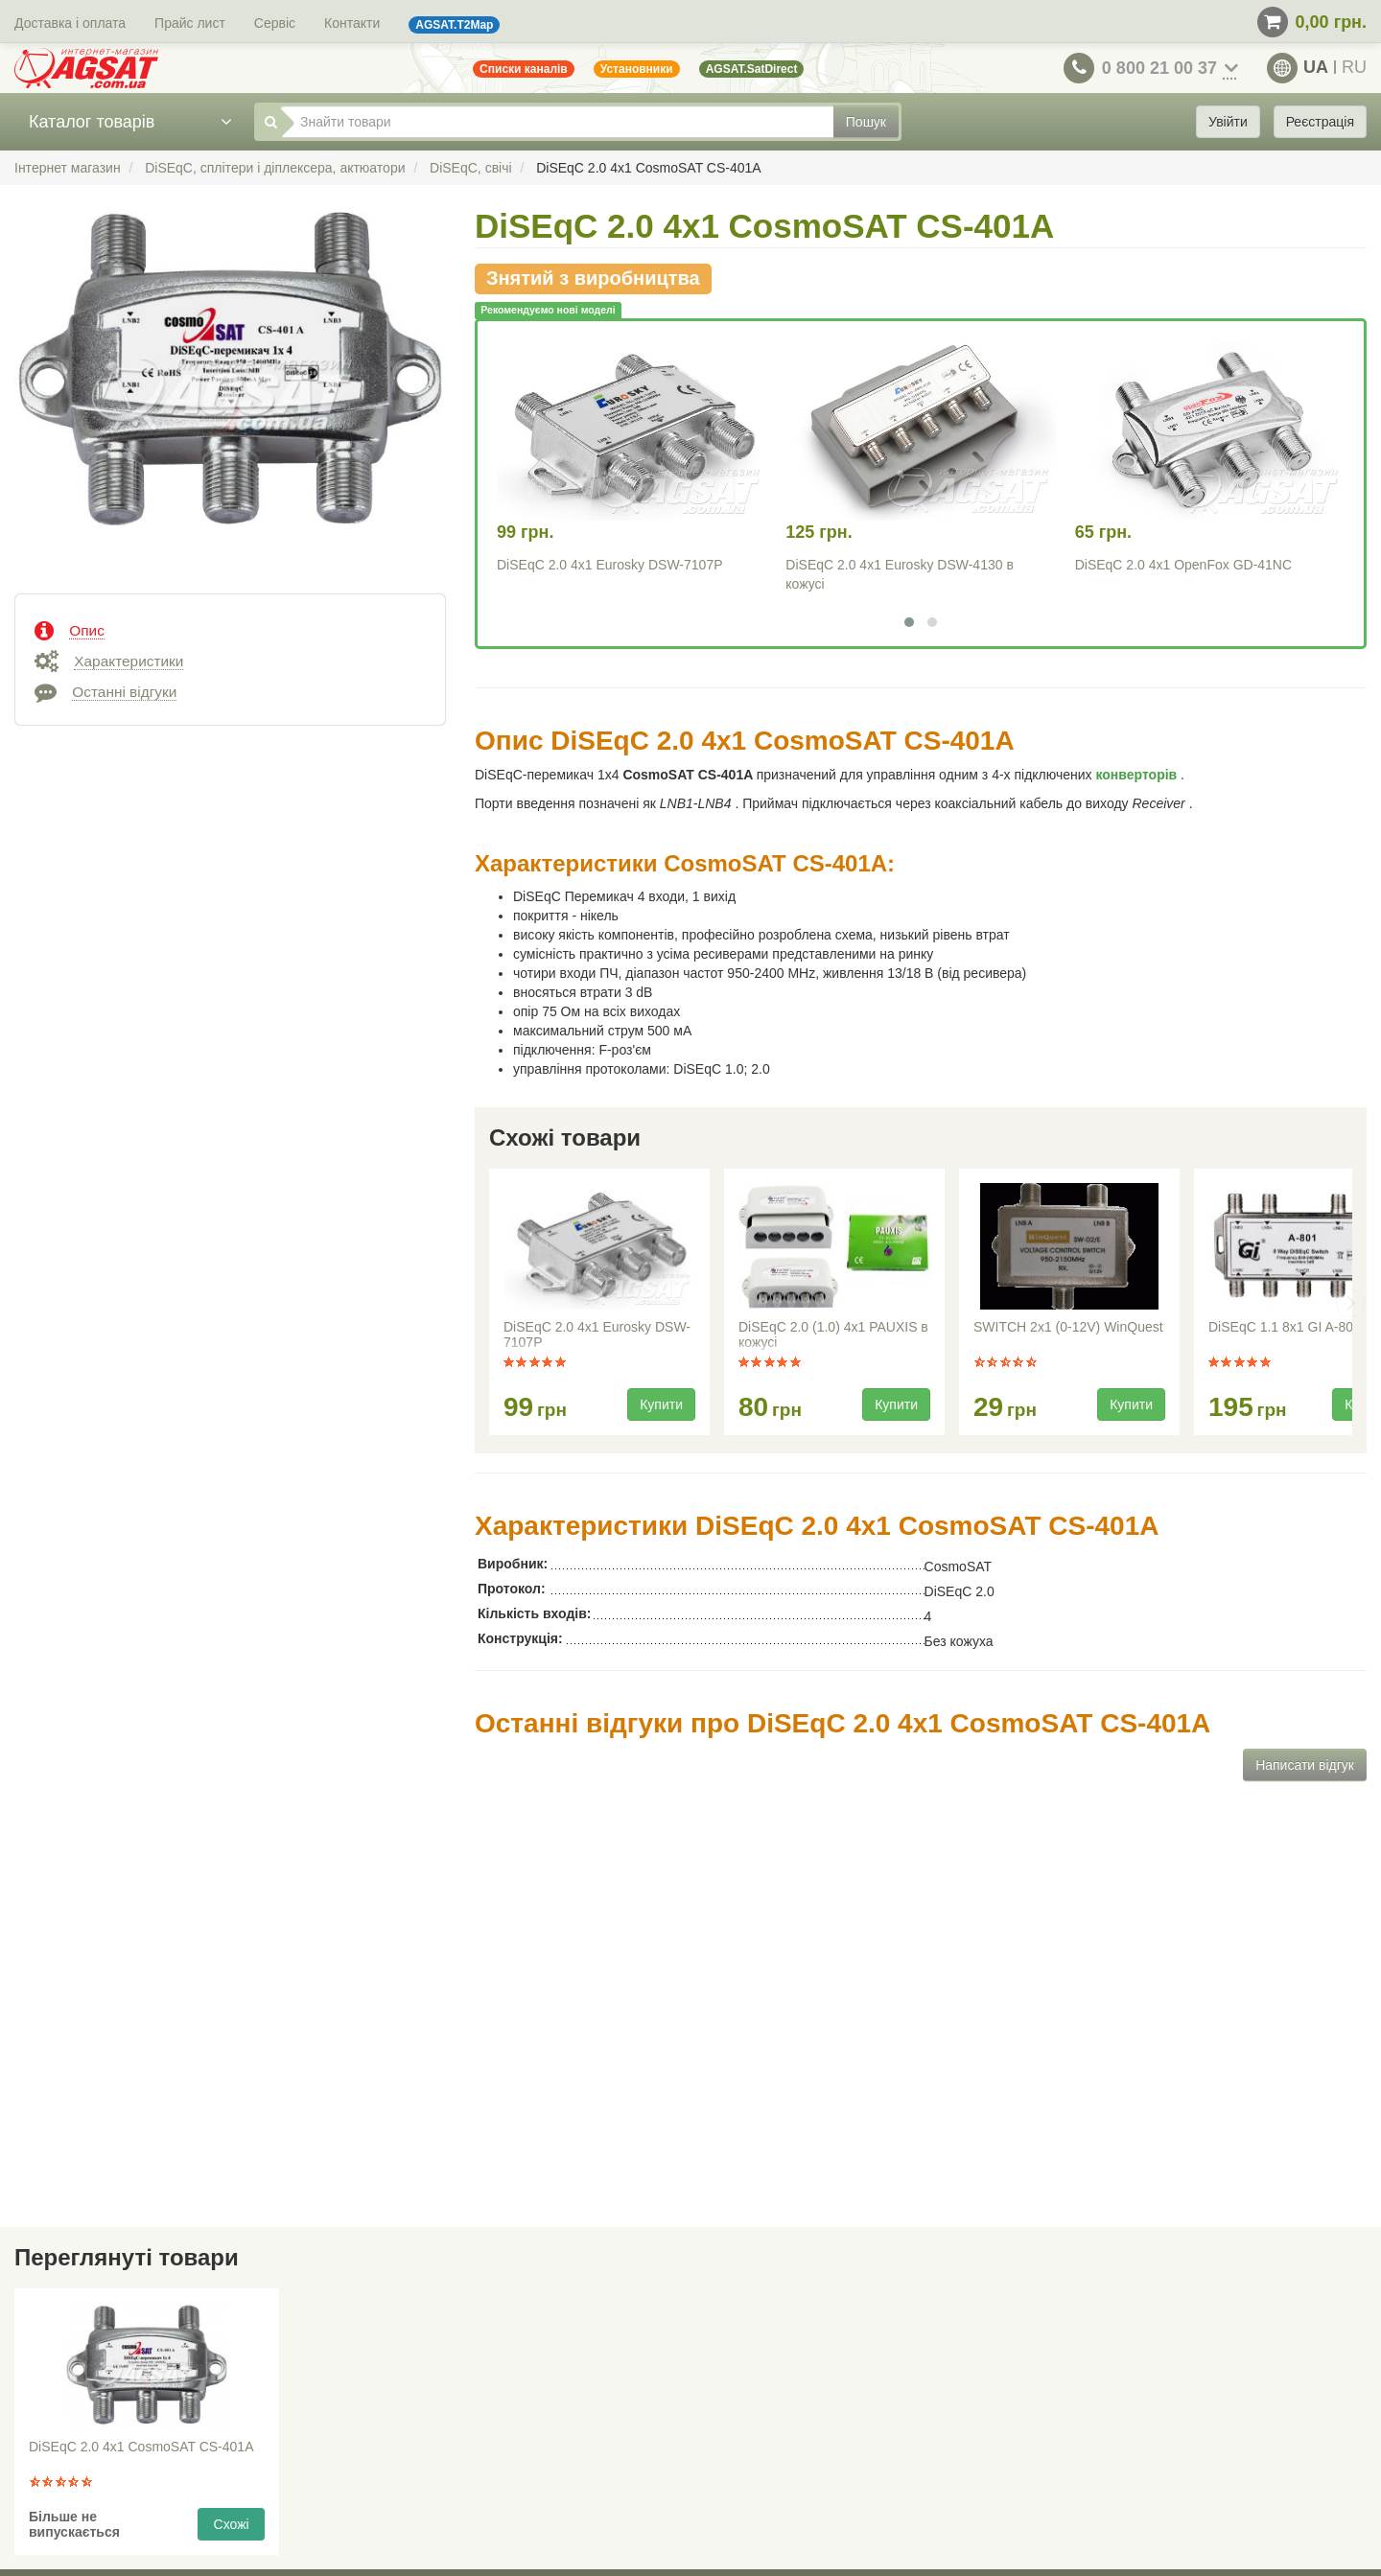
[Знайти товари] (557, 121)
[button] (909, 622)
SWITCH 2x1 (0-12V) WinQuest (1068, 1326)
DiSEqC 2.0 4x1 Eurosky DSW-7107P (610, 564)
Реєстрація (1320, 121)
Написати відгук (1304, 1765)
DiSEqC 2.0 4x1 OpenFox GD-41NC (1183, 564)
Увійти (1228, 121)
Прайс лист (189, 23)
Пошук (866, 121)
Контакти (352, 23)
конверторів (1139, 774)
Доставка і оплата (70, 23)
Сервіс (274, 23)
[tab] (230, 629)
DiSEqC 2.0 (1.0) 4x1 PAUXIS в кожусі (833, 1334)
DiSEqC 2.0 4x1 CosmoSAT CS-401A (141, 2446)
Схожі (231, 2524)
